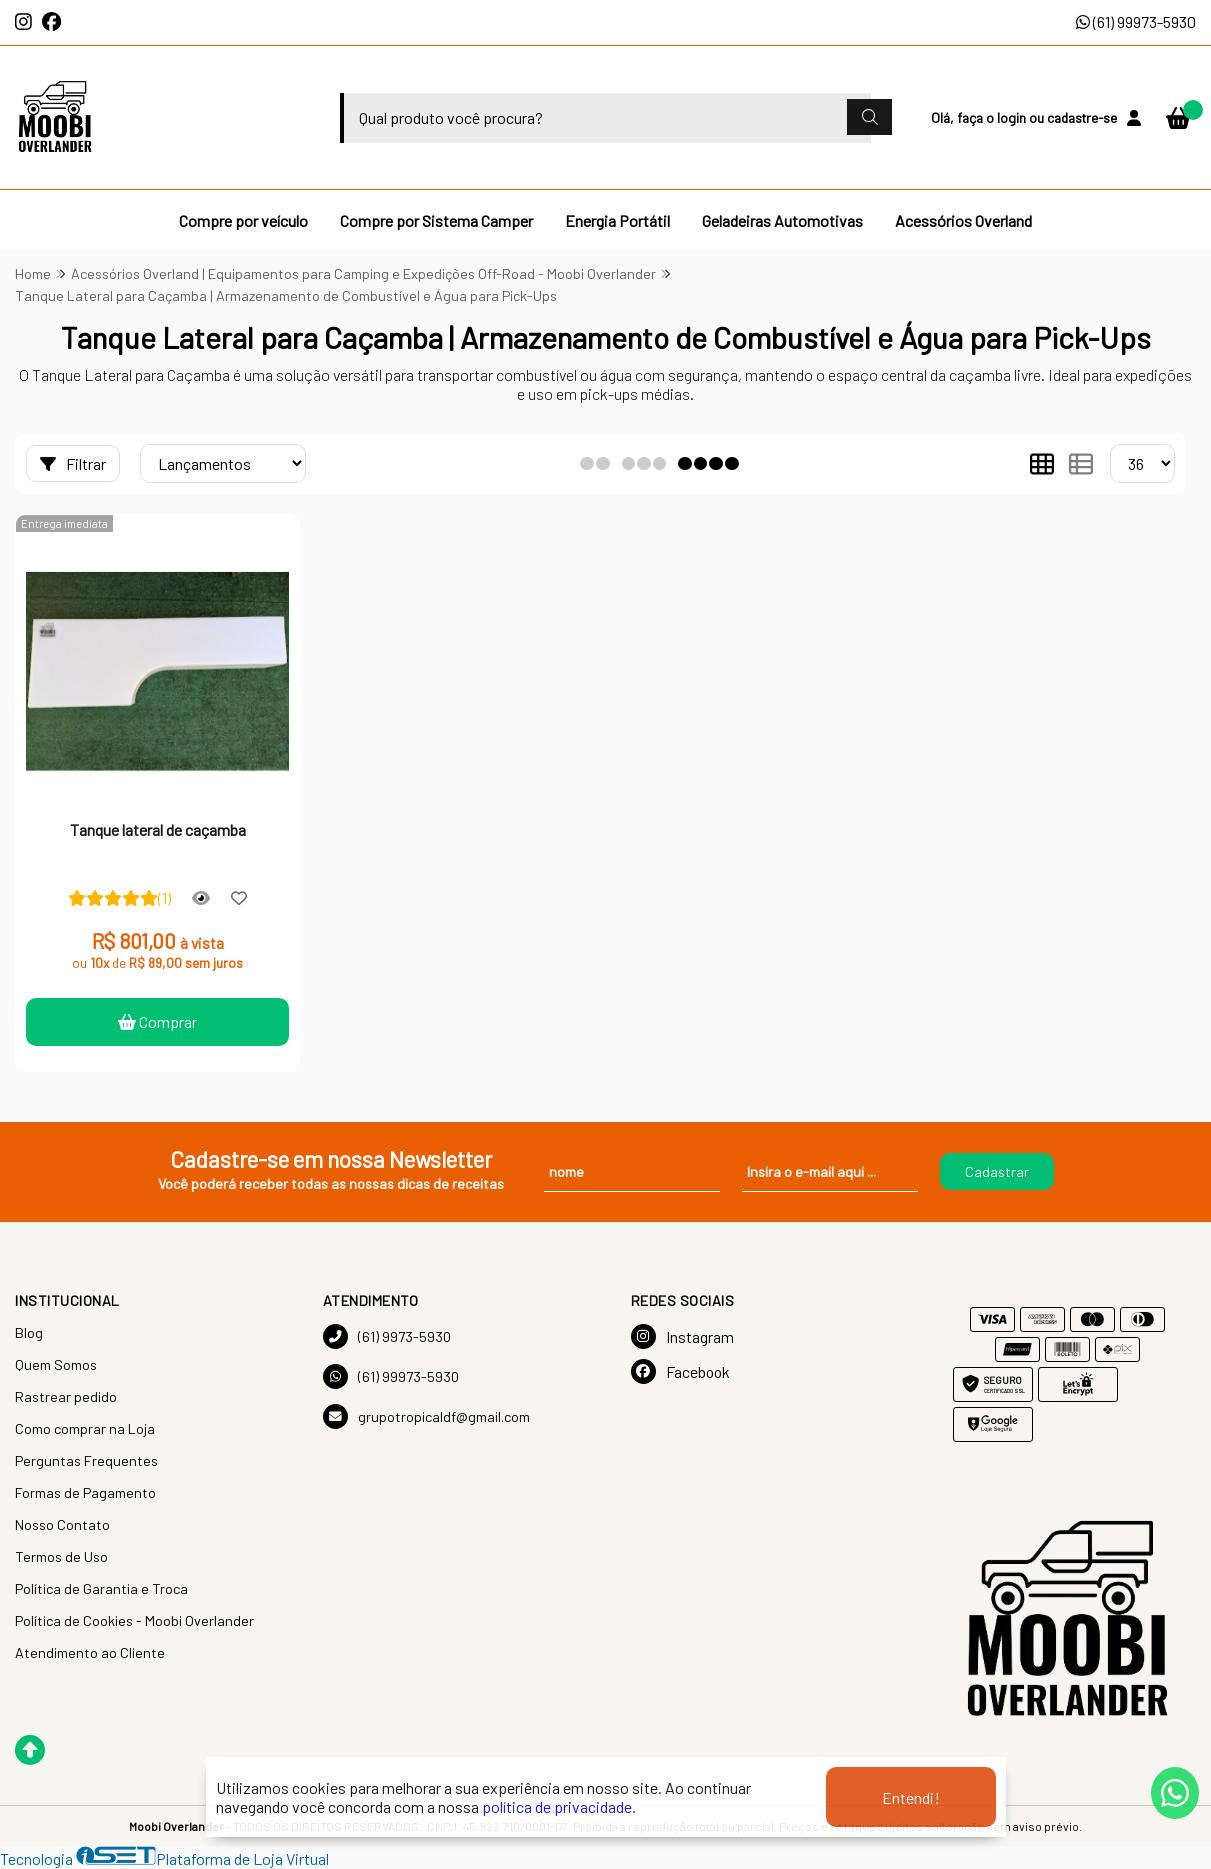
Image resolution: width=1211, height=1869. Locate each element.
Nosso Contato (62, 1524)
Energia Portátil (617, 220)
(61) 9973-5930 (387, 1336)
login (1013, 117)
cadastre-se (1082, 117)
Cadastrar (997, 1171)
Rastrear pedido (66, 1396)
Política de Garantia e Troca (101, 1588)
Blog (29, 1332)
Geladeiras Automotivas (782, 220)
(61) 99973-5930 (1136, 21)
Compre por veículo (243, 220)
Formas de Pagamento (85, 1492)
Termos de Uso (61, 1556)
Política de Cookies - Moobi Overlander (134, 1620)
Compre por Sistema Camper (436, 220)
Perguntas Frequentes (86, 1460)
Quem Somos (56, 1364)
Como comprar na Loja (85, 1428)
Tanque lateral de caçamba (158, 829)
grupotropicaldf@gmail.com (426, 1416)
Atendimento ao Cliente (90, 1652)
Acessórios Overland (963, 220)
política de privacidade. (559, 1806)
